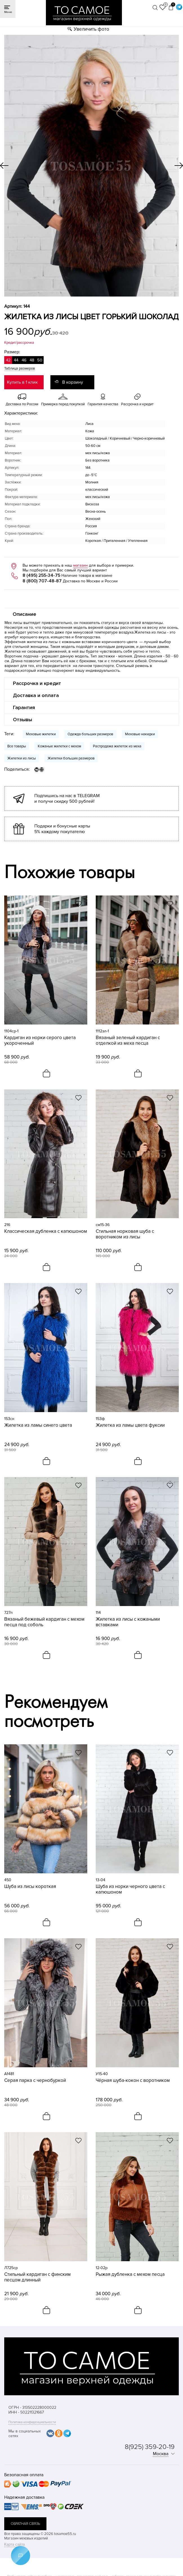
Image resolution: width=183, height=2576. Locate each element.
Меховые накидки (140, 734)
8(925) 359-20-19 (150, 2447)
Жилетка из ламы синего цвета (38, 1425)
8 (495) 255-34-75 (41, 575)
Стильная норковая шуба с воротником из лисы (125, 1234)
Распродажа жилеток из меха (117, 746)
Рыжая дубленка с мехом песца (130, 2274)
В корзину (72, 382)
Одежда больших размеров (90, 734)
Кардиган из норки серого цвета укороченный (40, 1040)
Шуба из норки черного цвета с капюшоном (130, 1889)
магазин (80, 565)
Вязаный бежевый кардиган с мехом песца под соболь (44, 1622)
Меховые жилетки (41, 734)
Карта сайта (14, 2544)
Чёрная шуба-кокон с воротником (133, 2080)
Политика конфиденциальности (32, 2422)
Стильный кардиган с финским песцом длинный (37, 2277)
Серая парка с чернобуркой (35, 2080)
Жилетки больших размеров (71, 758)
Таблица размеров (19, 368)
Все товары (16, 746)
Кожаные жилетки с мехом (59, 746)
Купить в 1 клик (22, 382)
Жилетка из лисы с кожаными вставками (128, 1622)
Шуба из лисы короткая (30, 1886)
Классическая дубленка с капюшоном (45, 1231)
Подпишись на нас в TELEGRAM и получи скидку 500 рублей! (67, 798)
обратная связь (25, 2523)
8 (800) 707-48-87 (42, 581)
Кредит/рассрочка (19, 342)
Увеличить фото (91, 29)
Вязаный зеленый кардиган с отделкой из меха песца (128, 1040)
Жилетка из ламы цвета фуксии (130, 1425)
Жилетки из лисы (21, 758)
